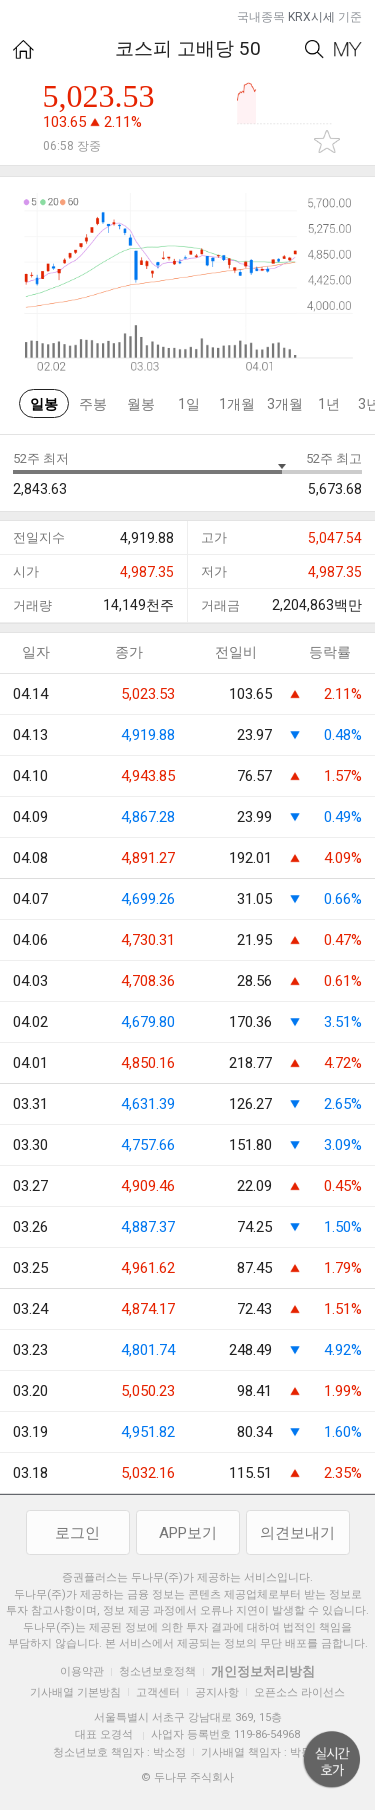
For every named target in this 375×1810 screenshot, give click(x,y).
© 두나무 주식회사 (187, 1777)
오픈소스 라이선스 (299, 1692)
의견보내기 (297, 1533)
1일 (189, 404)
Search (314, 49)
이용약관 (82, 1671)
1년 (329, 404)
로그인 (77, 1533)
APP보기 (188, 1533)
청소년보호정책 (157, 1671)
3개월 (285, 404)
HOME (23, 49)
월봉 (141, 404)
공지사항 (217, 1692)
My (348, 49)
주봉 (93, 404)
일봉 (44, 404)
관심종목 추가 (327, 141)
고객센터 (158, 1692)
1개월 (237, 404)
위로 (332, 1760)
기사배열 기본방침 (75, 1692)
